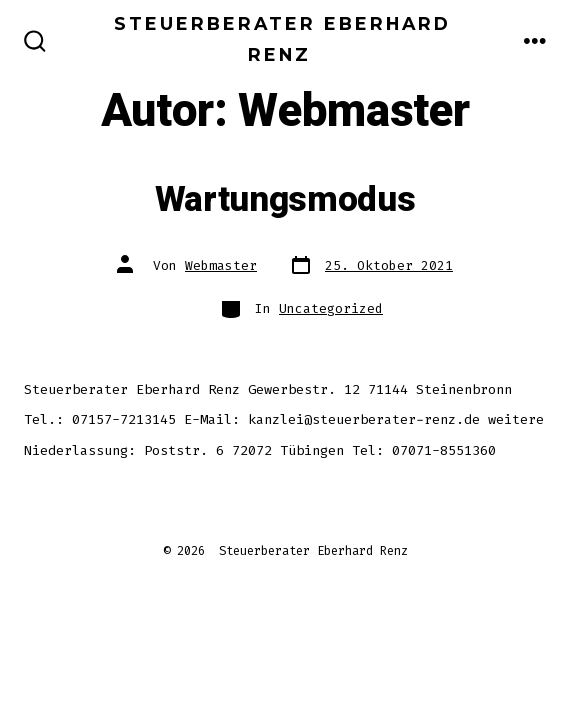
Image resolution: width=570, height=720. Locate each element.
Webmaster (221, 265)
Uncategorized (331, 308)
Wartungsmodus (285, 200)
